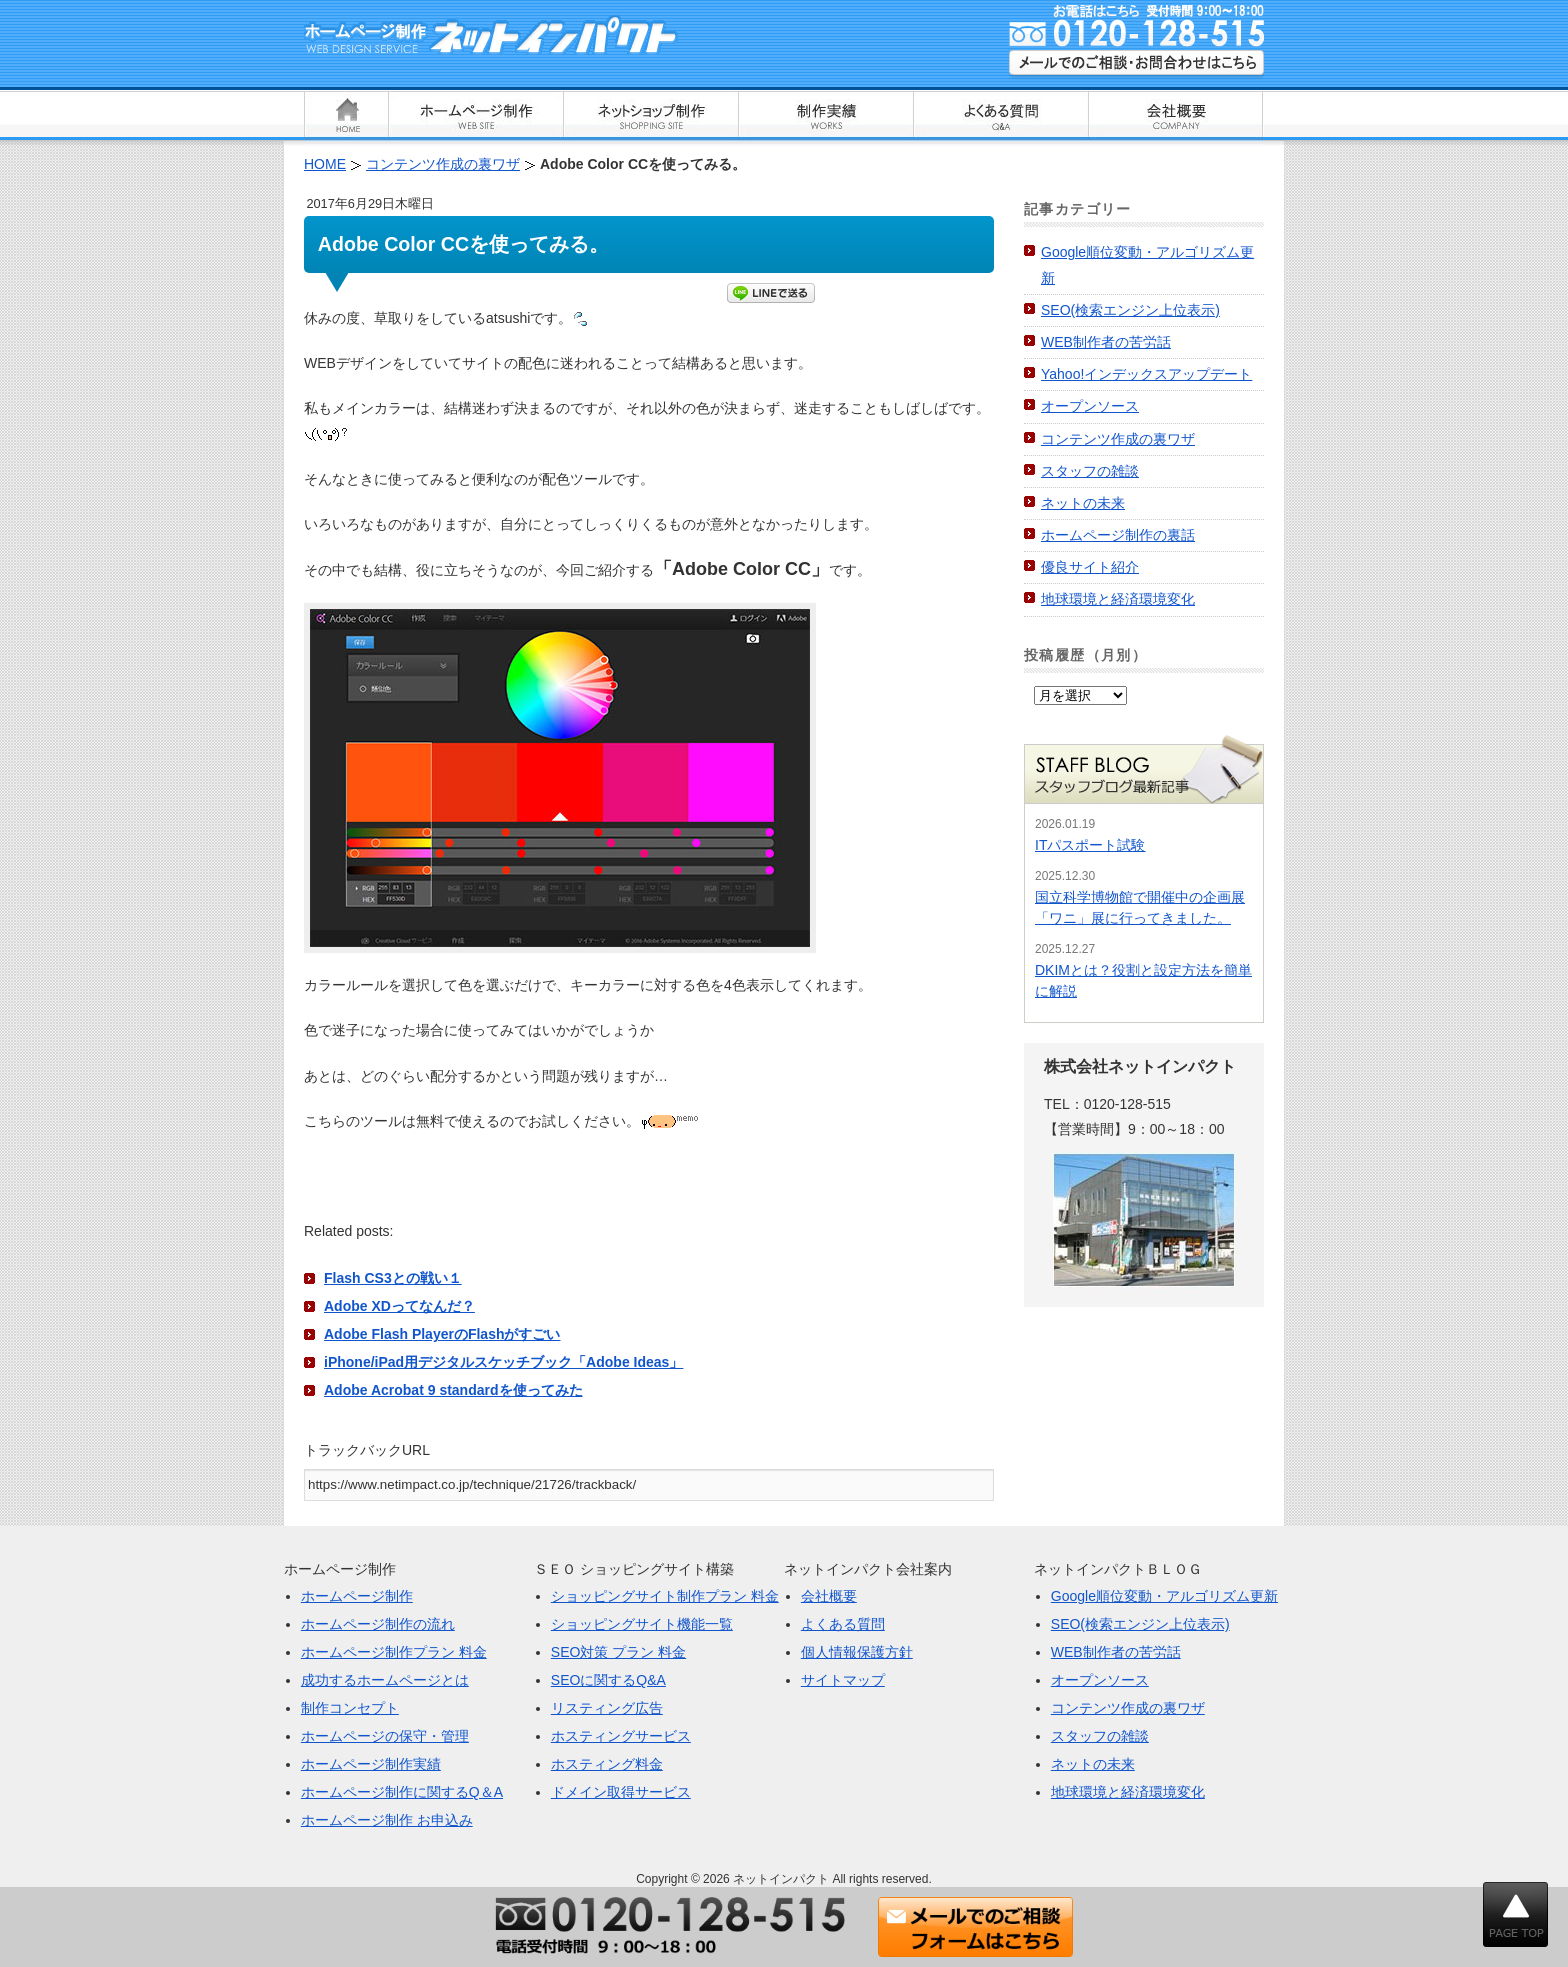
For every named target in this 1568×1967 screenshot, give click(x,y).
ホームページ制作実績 (371, 1764)
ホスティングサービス (621, 1736)
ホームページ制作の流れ (378, 1624)
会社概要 (829, 1596)
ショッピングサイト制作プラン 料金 (665, 1596)
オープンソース (1090, 406)
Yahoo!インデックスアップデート (1146, 374)
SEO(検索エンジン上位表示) (1130, 310)
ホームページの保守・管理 (385, 1736)
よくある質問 (843, 1624)
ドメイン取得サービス (621, 1792)
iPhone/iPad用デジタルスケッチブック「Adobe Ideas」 (503, 1362)
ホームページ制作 (357, 1596)
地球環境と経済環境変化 (1118, 599)
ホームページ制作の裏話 (1118, 535)
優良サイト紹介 (1090, 567)
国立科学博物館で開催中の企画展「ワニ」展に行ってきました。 (1140, 907)
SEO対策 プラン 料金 (618, 1652)
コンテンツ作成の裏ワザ (1118, 439)
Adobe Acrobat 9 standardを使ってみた (453, 1390)
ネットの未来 (1083, 503)
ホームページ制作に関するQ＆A (402, 1792)
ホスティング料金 (607, 1764)
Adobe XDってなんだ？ (399, 1306)
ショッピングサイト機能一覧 (642, 1624)
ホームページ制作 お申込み (387, 1820)
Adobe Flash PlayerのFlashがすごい (442, 1334)
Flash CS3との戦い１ (393, 1278)
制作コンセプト (350, 1708)
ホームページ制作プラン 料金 (394, 1652)
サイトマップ (843, 1680)
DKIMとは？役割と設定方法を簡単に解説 (1143, 980)
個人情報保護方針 (857, 1652)
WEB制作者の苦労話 (1106, 342)
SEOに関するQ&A (608, 1680)
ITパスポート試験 (1090, 845)
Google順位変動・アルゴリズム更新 (1164, 1596)
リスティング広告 (607, 1708)
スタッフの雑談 (1090, 471)
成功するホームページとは (385, 1680)
